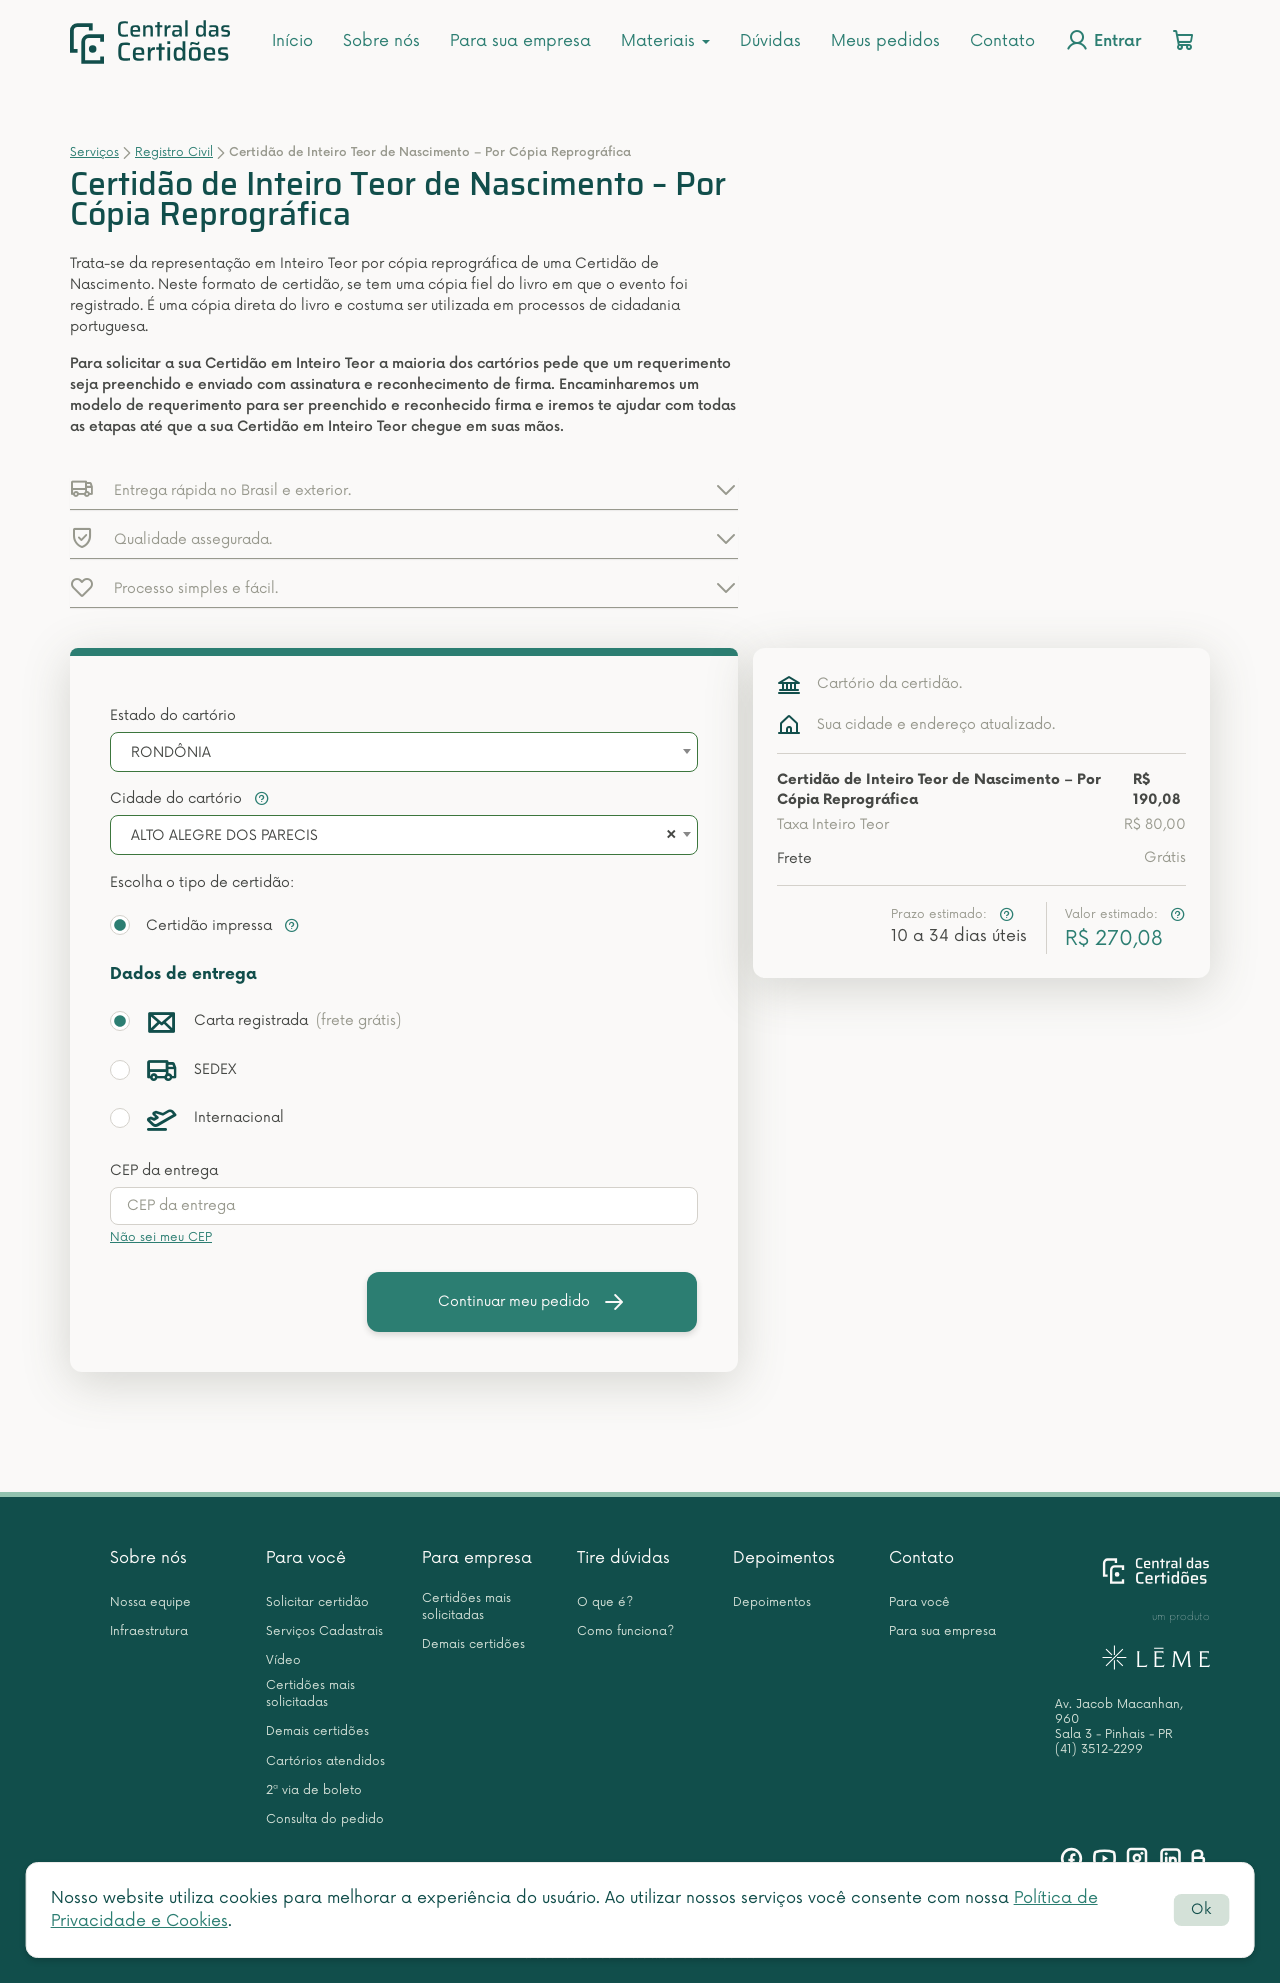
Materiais (665, 41)
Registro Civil (174, 152)
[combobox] (404, 752)
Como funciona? (625, 1631)
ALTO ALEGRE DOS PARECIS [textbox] (224, 835)
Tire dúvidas (623, 1558)
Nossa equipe (150, 1602)
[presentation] (404, 1206)
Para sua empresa (520, 41)
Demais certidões (317, 1731)
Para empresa (477, 1558)
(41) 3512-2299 (1099, 1749)
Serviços (94, 152)
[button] (404, 489)
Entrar (1103, 40)
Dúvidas (770, 41)
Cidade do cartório (190, 798)
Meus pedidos (885, 41)
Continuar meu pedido (532, 1302)
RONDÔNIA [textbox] (171, 752)
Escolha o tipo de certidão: (202, 882)
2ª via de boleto (314, 1790)
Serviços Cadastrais (324, 1631)
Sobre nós (381, 41)
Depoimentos (784, 1558)
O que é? (605, 1602)
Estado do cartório (173, 715)
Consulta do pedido (325, 1819)
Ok (1201, 1909)
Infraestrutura (149, 1631)
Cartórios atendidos (325, 1761)
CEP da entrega (164, 1170)
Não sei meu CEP (161, 1237)
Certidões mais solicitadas (310, 1694)
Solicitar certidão (317, 1602)
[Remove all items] (668, 836)
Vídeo (283, 1660)
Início (292, 41)
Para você (306, 1558)
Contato (1002, 41)
